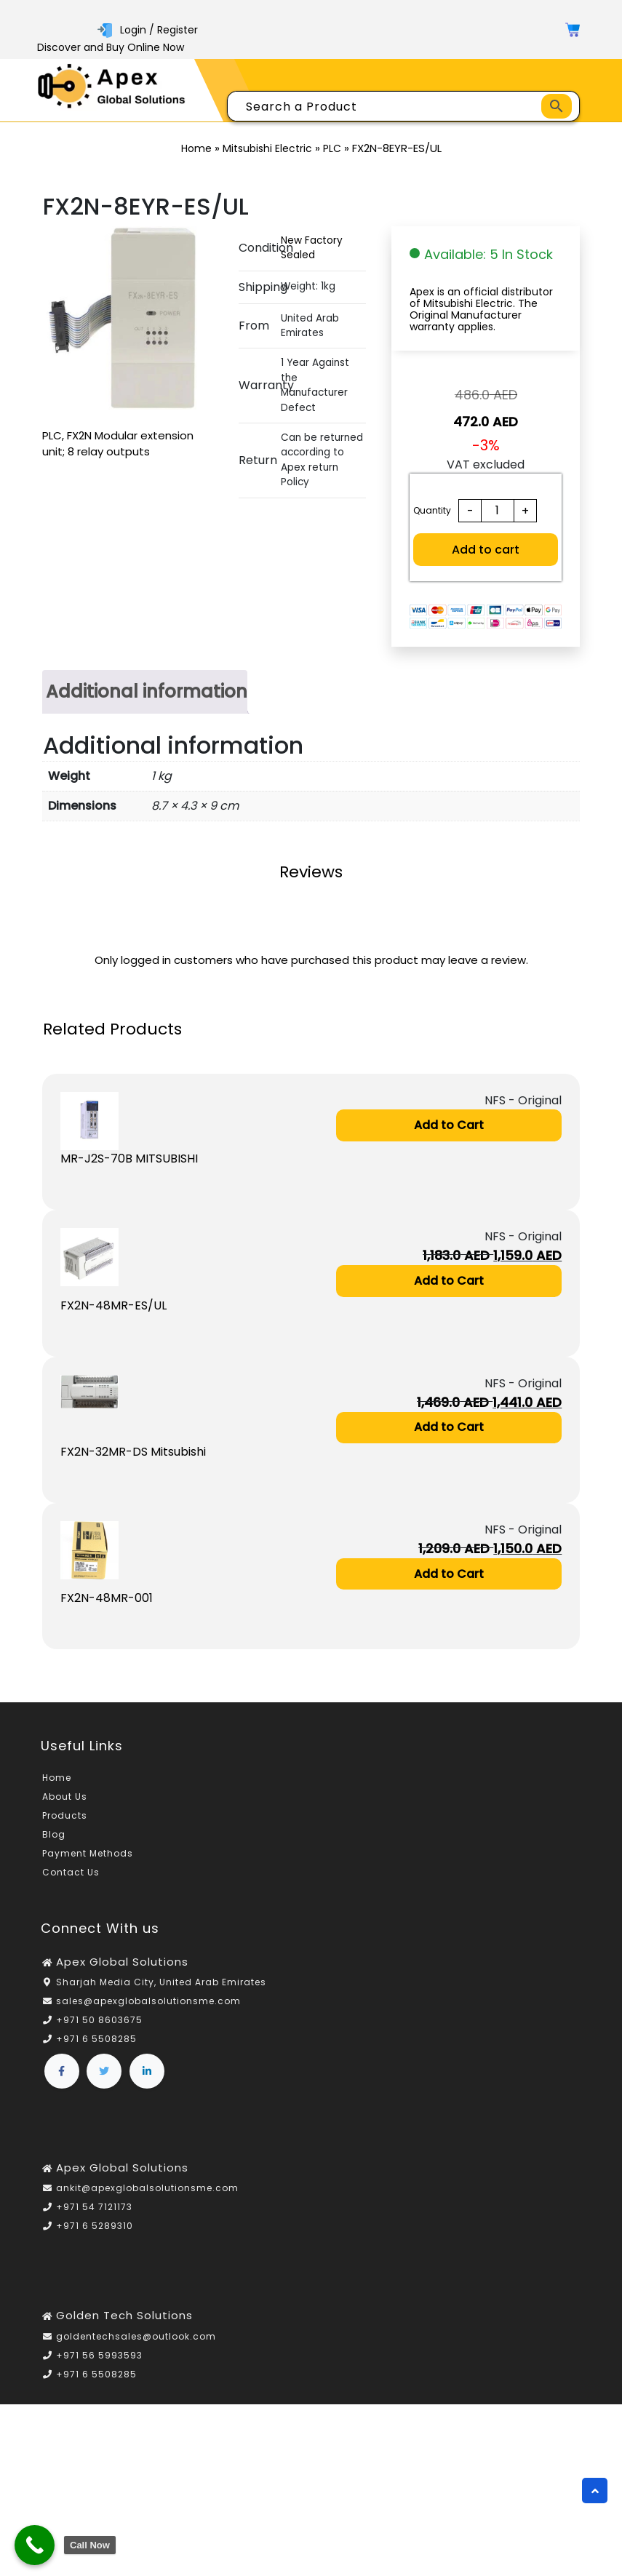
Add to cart (485, 549)
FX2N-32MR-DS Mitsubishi (133, 1452)
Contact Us (71, 1873)
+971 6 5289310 (94, 2227)
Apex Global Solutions (122, 1962)
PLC (332, 148)
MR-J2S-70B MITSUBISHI (129, 1158)
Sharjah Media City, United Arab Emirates (161, 1983)
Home (196, 148)
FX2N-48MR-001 (106, 1599)
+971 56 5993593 (99, 2356)
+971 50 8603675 (99, 2021)
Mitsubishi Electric (267, 148)
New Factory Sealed (312, 248)
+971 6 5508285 (96, 2040)
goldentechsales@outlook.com (136, 2337)
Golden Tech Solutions (124, 2316)
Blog (53, 1836)
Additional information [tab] (146, 691)
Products (64, 1817)
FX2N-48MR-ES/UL (113, 1305)
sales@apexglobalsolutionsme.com (148, 2002)
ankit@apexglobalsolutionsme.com (147, 2189)
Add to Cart (449, 1125)
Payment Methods (87, 1855)
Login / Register (147, 30)
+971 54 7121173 (94, 2208)
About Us (64, 1798)
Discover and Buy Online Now (110, 47)
